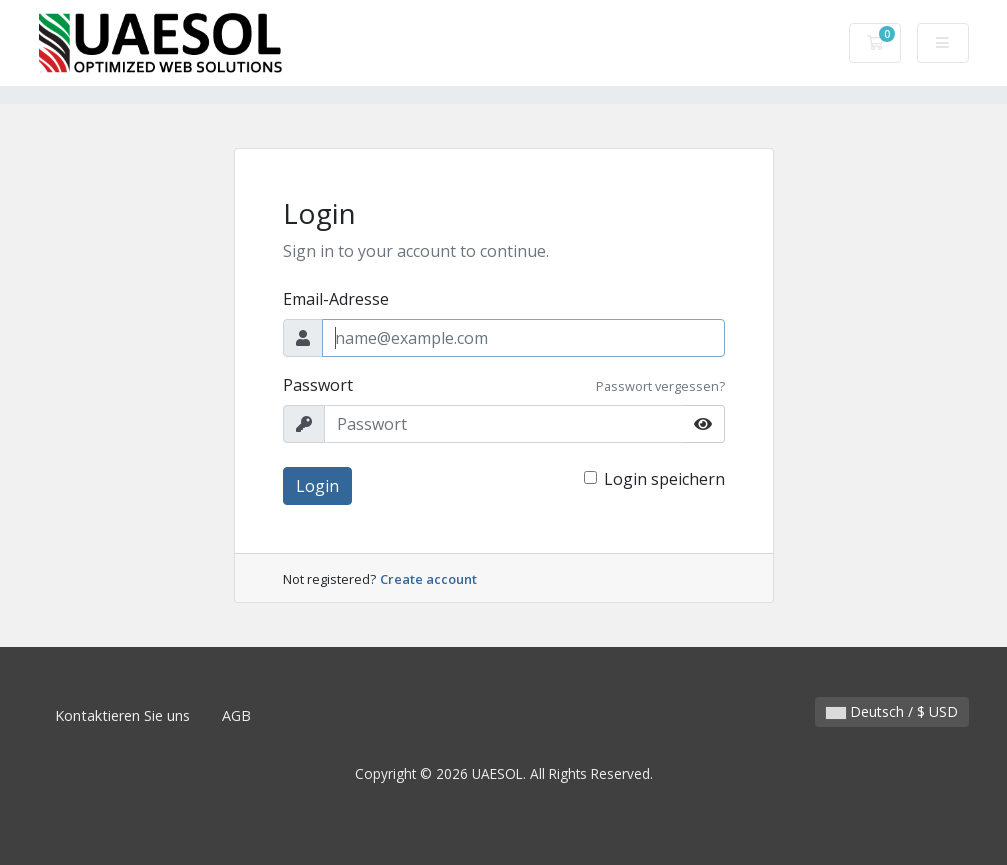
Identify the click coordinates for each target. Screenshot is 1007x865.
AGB (236, 715)
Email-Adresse (336, 299)
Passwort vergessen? (660, 386)
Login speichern (664, 479)
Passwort (318, 385)
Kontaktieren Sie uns (122, 715)
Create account (428, 579)
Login (317, 486)
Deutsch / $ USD (892, 711)
